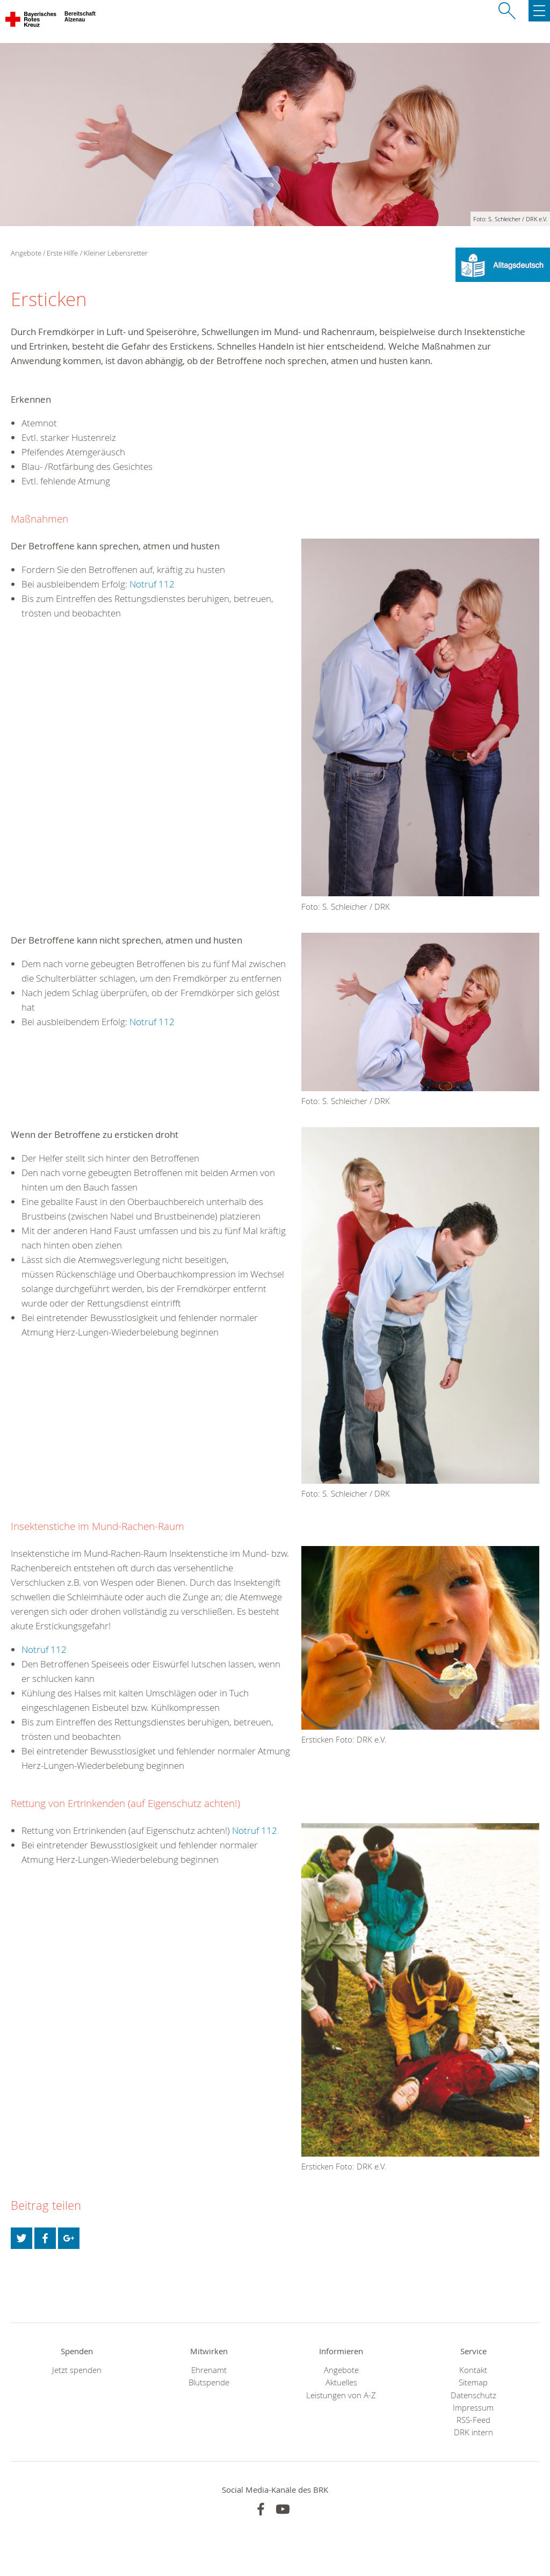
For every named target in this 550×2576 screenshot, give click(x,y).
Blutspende (209, 2382)
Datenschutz (473, 2395)
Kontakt (473, 2370)
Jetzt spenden (77, 2370)
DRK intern (473, 2432)
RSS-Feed (473, 2420)
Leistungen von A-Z (341, 2395)
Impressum (473, 2408)
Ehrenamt (209, 2370)
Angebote (341, 2370)
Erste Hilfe (62, 253)
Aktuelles (341, 2382)
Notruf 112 (152, 584)
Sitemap (473, 2382)
